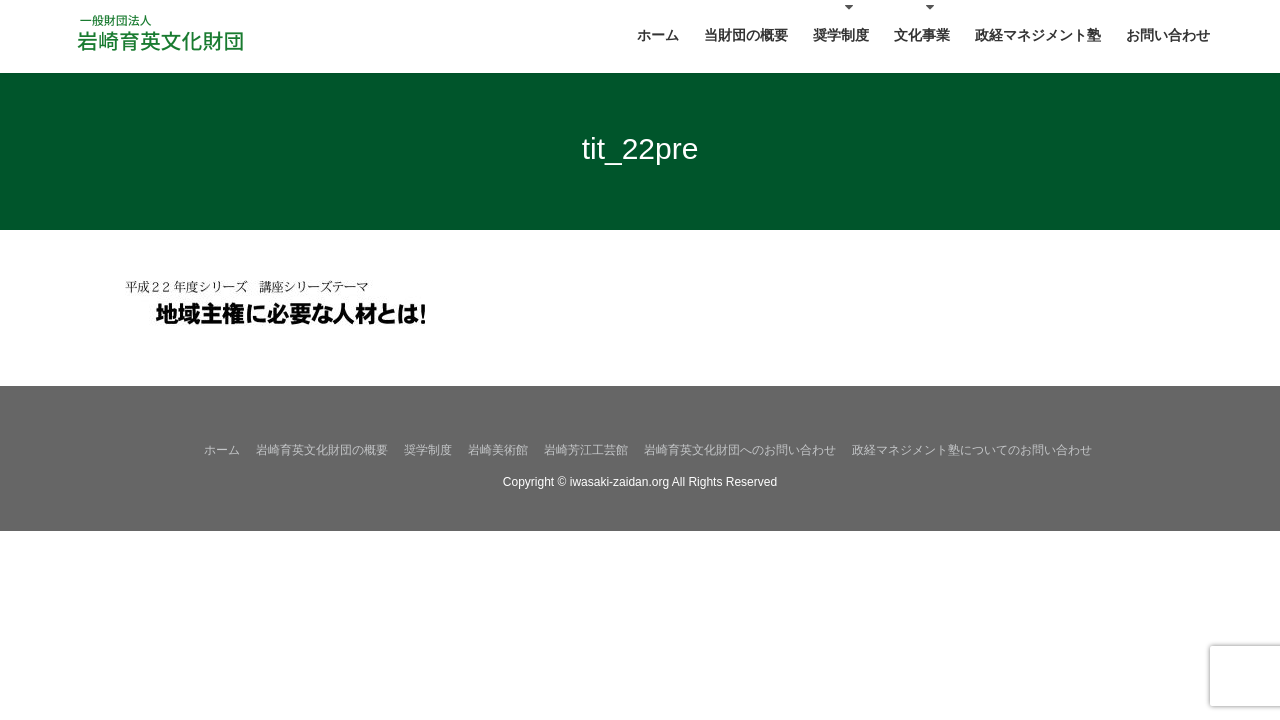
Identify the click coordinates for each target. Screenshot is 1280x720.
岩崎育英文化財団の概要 (322, 450)
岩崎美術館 (498, 450)
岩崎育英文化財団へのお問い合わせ (740, 450)
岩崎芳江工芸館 (586, 450)
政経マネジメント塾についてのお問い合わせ (972, 450)
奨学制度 (428, 450)
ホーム (222, 450)
